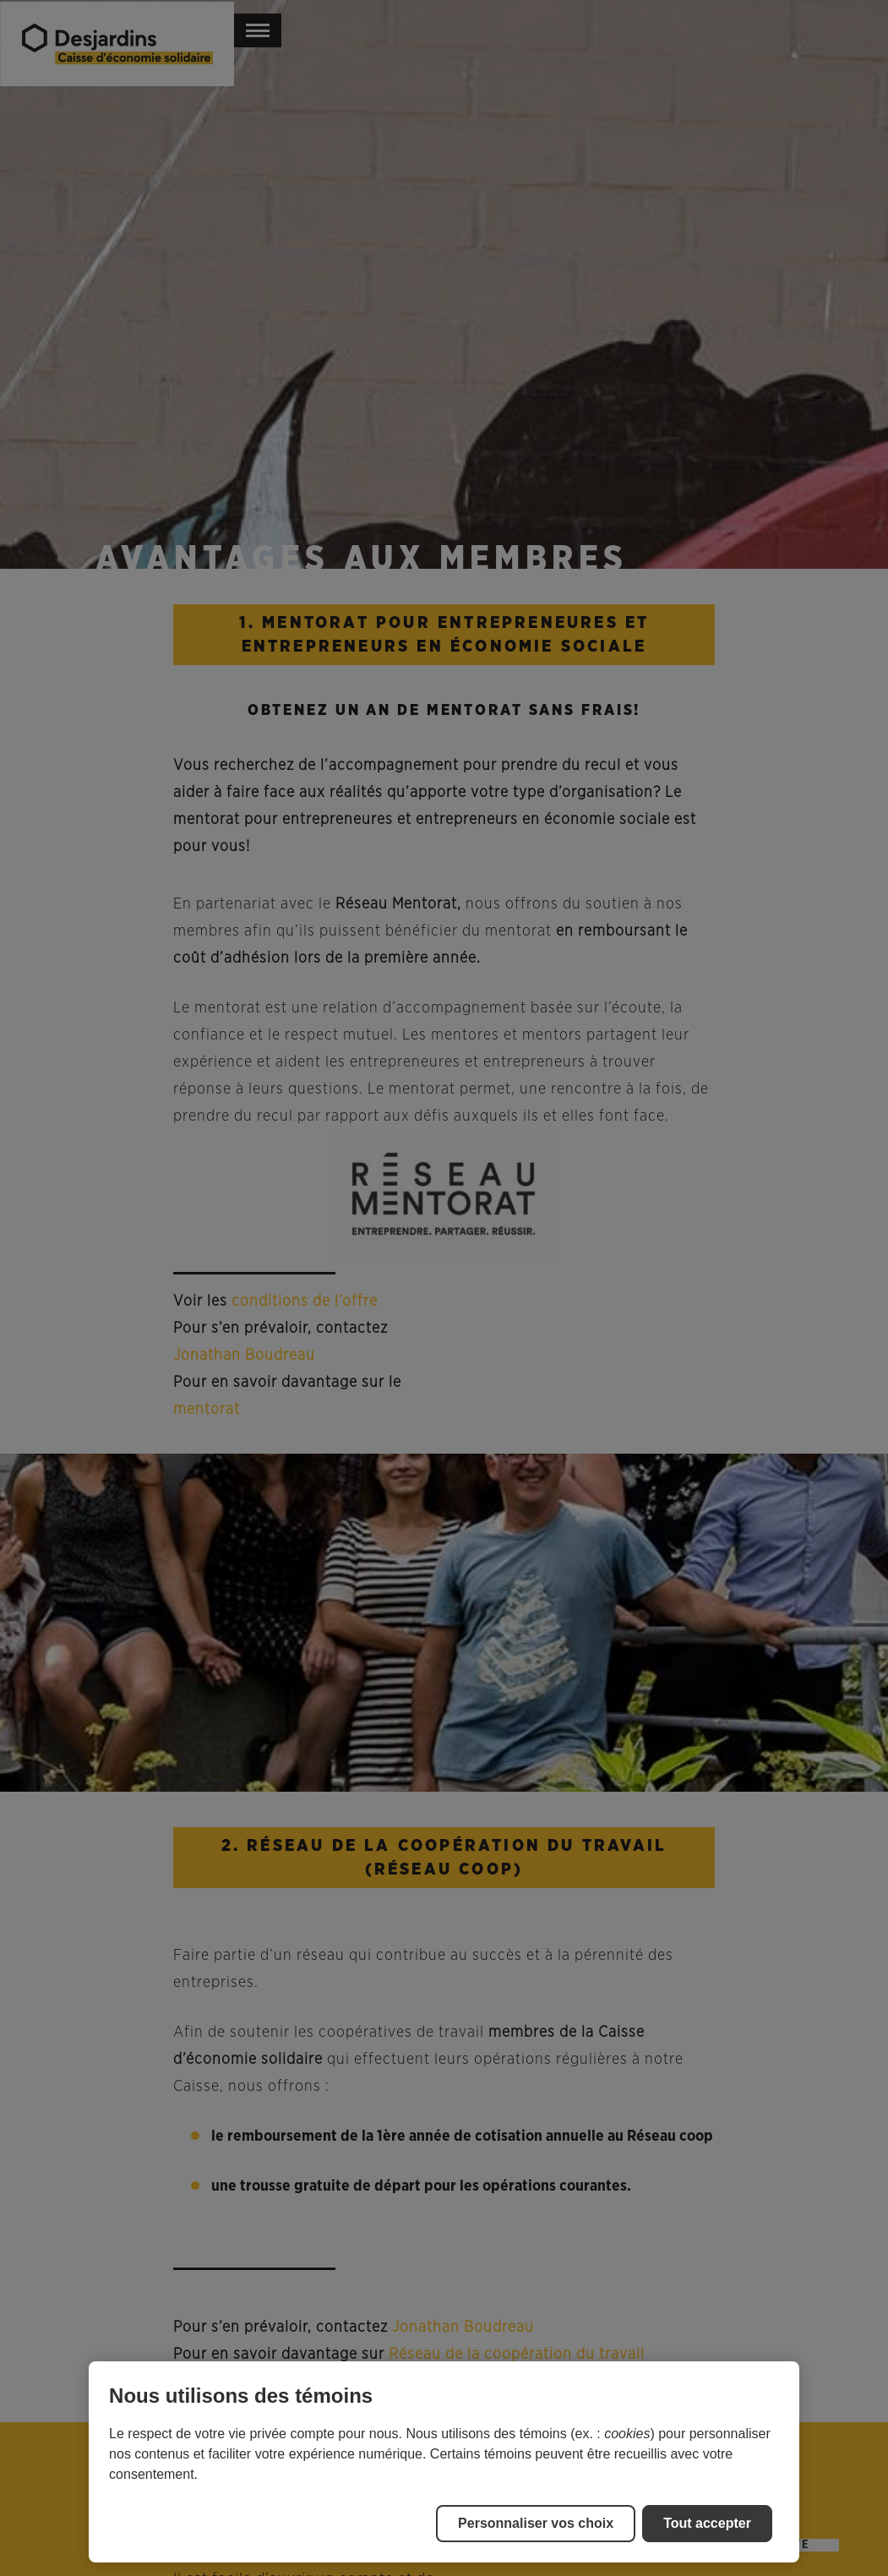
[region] (444, 2461)
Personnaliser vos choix (535, 2523)
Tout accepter (707, 2523)
